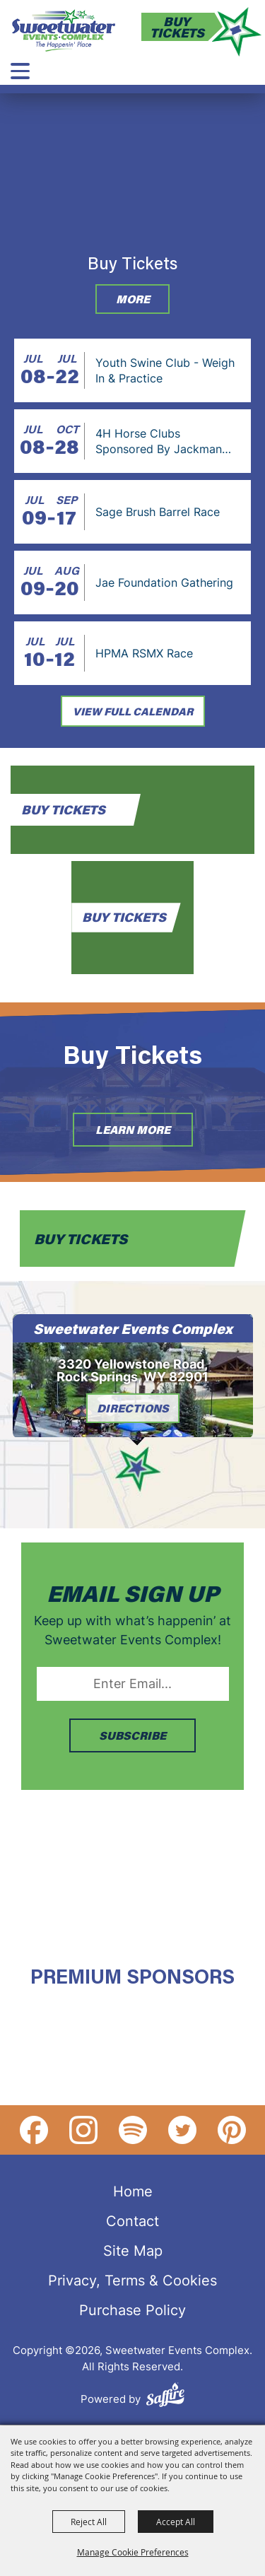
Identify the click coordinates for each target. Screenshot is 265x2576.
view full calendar (133, 711)
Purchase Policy (132, 2309)
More (133, 298)
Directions (133, 1407)
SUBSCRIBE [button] (132, 1735)
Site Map (133, 2250)
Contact (132, 2220)
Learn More (132, 1129)
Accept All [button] (175, 2521)
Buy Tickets (177, 27)
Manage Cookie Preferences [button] (133, 2552)
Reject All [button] (89, 2521)
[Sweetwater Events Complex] (64, 30)
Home (133, 2191)
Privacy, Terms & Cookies (132, 2280)
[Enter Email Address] (133, 1684)
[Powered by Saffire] (165, 2396)
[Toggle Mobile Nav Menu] (20, 71)
